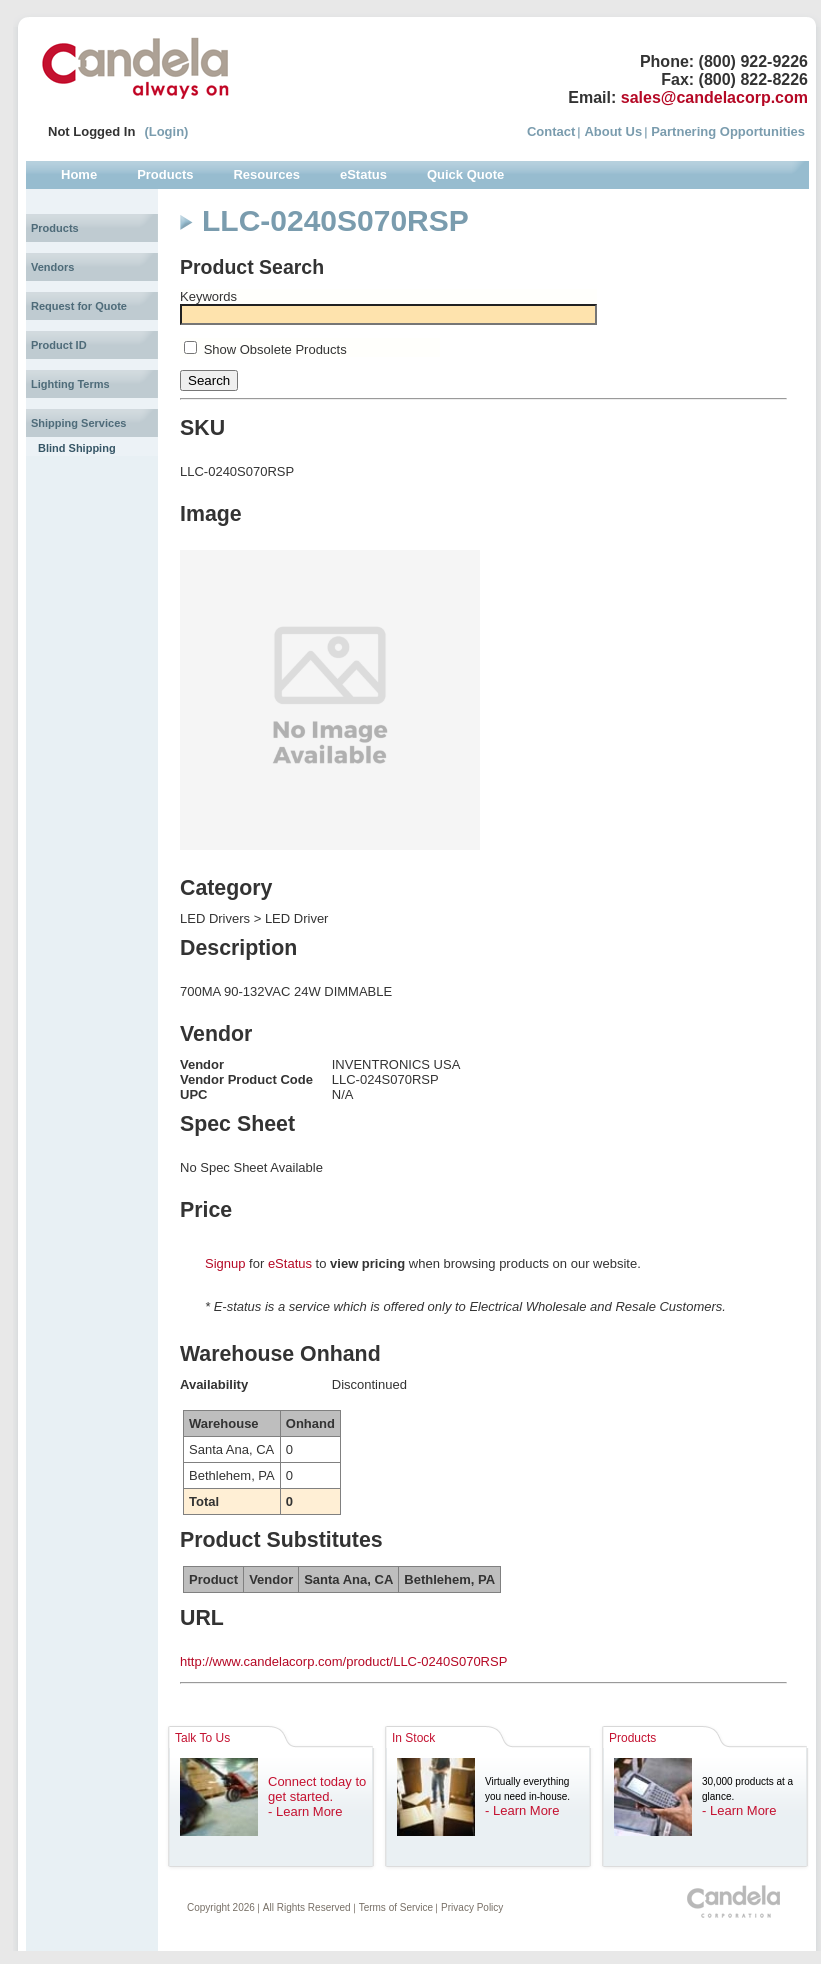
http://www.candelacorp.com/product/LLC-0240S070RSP (343, 1661)
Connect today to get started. (317, 1789)
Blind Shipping (77, 448)
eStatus (290, 1263)
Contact (551, 131)
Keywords (208, 296)
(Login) (166, 131)
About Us (613, 131)
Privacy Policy (472, 1907)
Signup (225, 1263)
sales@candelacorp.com (714, 97)
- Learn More (305, 1811)
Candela (135, 68)
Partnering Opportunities (728, 131)
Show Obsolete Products (275, 349)
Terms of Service (396, 1907)
